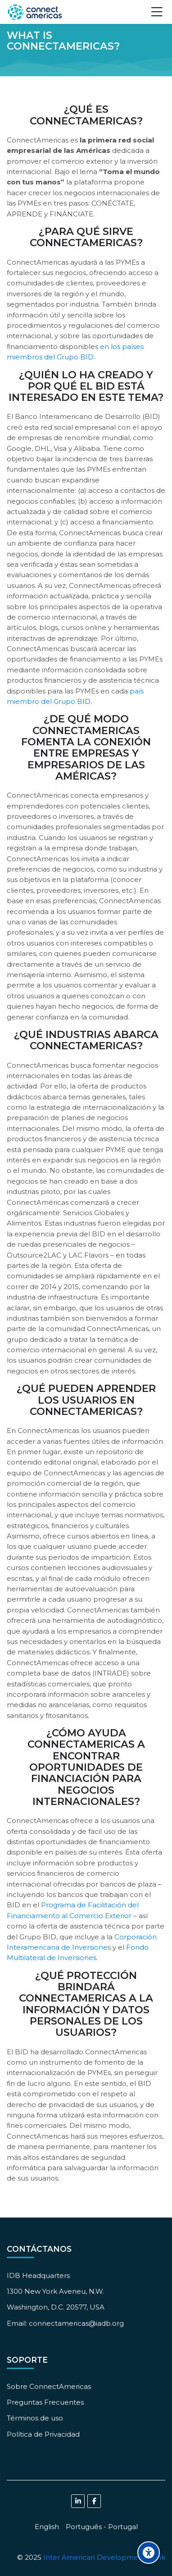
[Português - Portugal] (102, 2526)
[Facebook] (94, 2501)
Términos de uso (35, 2418)
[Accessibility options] (148, 2552)
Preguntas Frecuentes (45, 2402)
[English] (47, 2526)
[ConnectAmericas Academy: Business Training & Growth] (35, 12)
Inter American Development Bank (104, 2557)
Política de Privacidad (43, 2434)
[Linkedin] (78, 2501)
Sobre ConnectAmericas (49, 2386)
